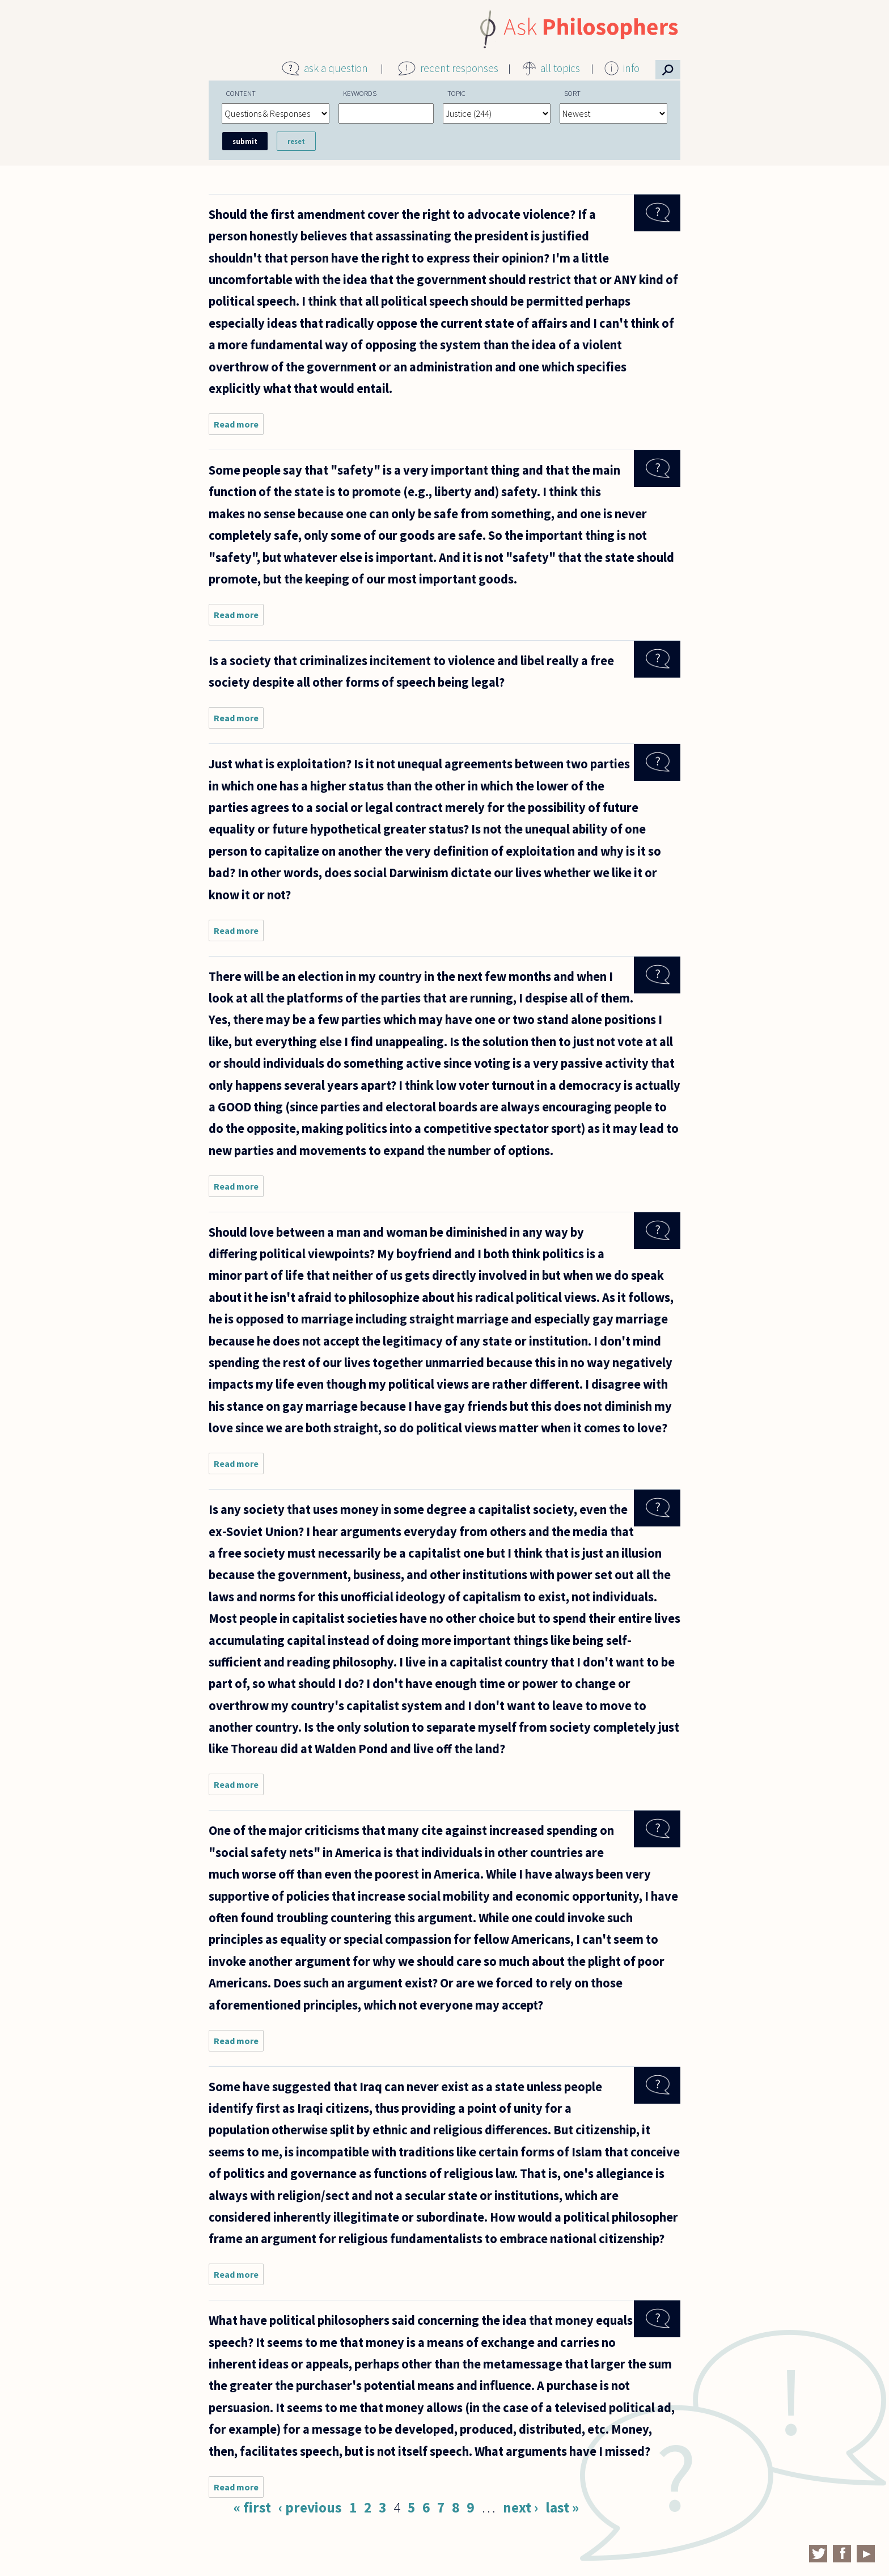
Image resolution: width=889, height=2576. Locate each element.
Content (241, 93)
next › (520, 2507)
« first (252, 2507)
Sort (572, 93)
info (631, 68)
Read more (239, 426)
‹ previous (310, 2507)
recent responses (459, 68)
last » (562, 2507)
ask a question (336, 68)
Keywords (359, 93)
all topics (560, 68)
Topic (456, 93)
